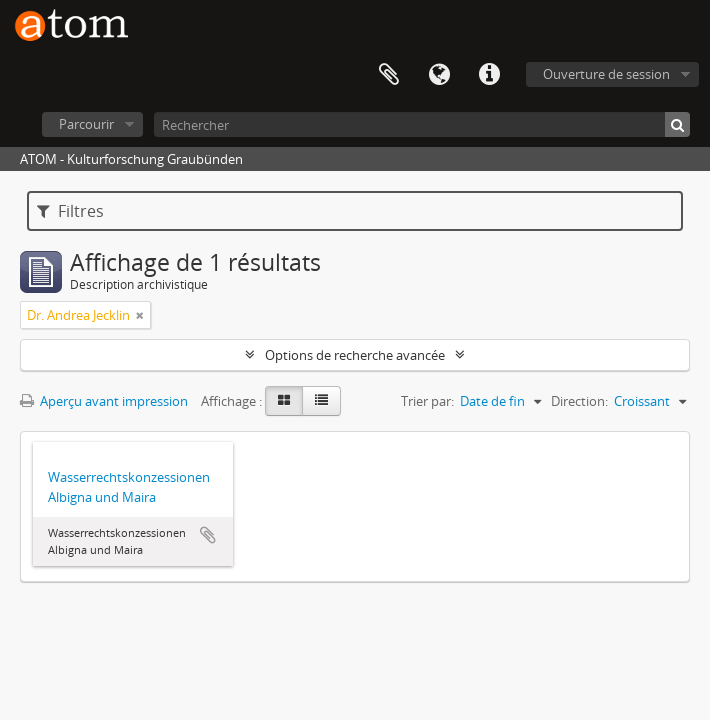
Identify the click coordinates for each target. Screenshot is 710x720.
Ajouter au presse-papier (208, 535)
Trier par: (427, 401)
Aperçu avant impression (104, 401)
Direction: (579, 401)
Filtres (70, 211)
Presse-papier (389, 75)
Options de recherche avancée (355, 355)
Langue (439, 75)
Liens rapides (489, 75)
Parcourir (86, 124)
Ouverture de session (606, 74)
